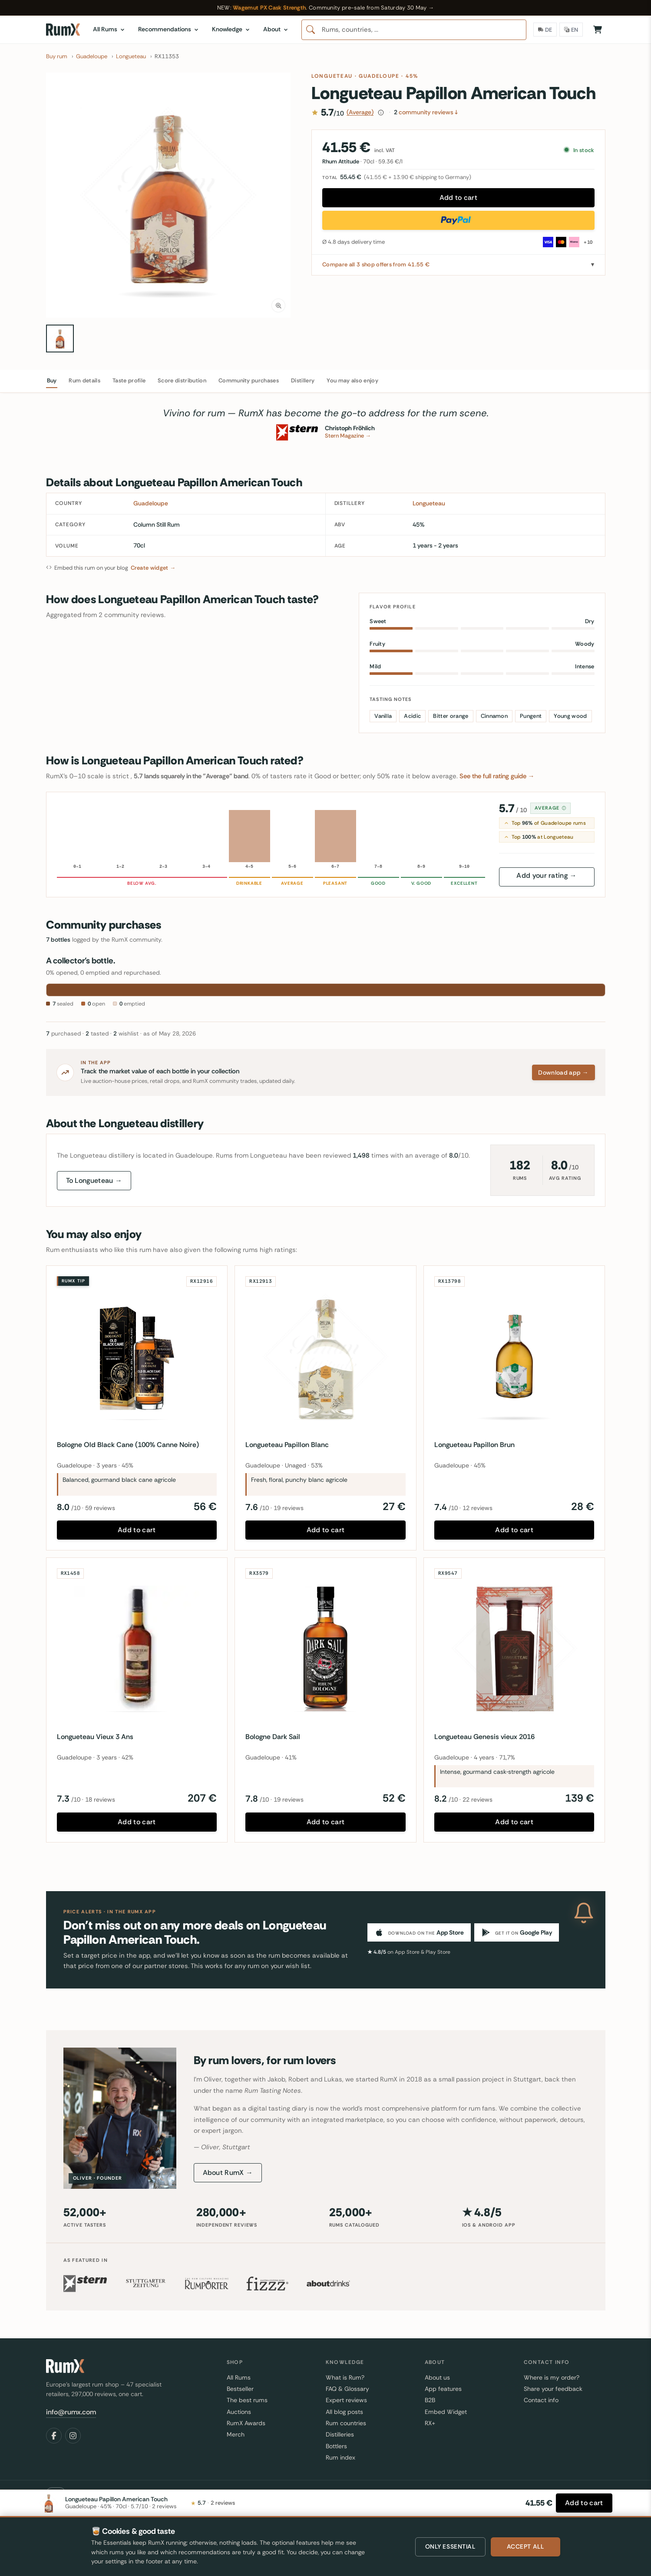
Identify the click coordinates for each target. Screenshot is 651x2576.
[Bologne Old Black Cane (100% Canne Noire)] (137, 1356)
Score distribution (182, 380)
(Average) (360, 112)
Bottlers (336, 2446)
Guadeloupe (379, 76)
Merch (236, 2434)
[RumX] (63, 29)
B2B (430, 2400)
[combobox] (413, 30)
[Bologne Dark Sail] (325, 1648)
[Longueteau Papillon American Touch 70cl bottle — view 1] (60, 338)
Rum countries (346, 2423)
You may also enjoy (352, 380)
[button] (168, 195)
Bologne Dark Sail (272, 1736)
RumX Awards (246, 2423)
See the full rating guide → (497, 776)
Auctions (239, 2412)
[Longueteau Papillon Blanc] (325, 1356)
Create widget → (153, 567)
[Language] (571, 30)
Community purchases (248, 380)
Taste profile (128, 380)
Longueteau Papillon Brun (474, 1444)
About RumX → (228, 2172)
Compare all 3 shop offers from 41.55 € (376, 264)
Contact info (541, 2400)
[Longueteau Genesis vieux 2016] (514, 1648)
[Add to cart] (584, 2503)
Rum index (340, 2457)
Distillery (302, 380)
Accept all (525, 2546)
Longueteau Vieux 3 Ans (95, 1736)
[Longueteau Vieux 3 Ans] (137, 1648)
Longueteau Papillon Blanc (287, 1444)
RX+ (430, 2423)
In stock (580, 150)
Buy (52, 380)
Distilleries (340, 2434)
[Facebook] (54, 2435)
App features (443, 2389)
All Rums (239, 2377)
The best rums (247, 2400)
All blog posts (344, 2412)
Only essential (450, 2546)
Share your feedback (553, 2389)
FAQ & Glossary (347, 2389)
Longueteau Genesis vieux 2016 (484, 1736)
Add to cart (459, 197)
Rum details (84, 380)
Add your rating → (546, 875)
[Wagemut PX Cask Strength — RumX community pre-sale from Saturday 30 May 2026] (325, 8)
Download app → (563, 1072)
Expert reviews (346, 2400)
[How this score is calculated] (381, 112)
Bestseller (240, 2389)
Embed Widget (446, 2412)
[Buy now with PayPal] (458, 220)
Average (551, 808)
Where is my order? (551, 2377)
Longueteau (332, 76)
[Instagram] (73, 2435)
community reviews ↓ (426, 112)
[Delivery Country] (545, 30)
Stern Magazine (348, 435)
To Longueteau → (94, 1180)
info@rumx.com (71, 2412)
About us (437, 2377)
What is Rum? (345, 2377)
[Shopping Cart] (597, 29)
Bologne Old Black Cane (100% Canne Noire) (128, 1444)
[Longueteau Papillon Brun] (514, 1356)
